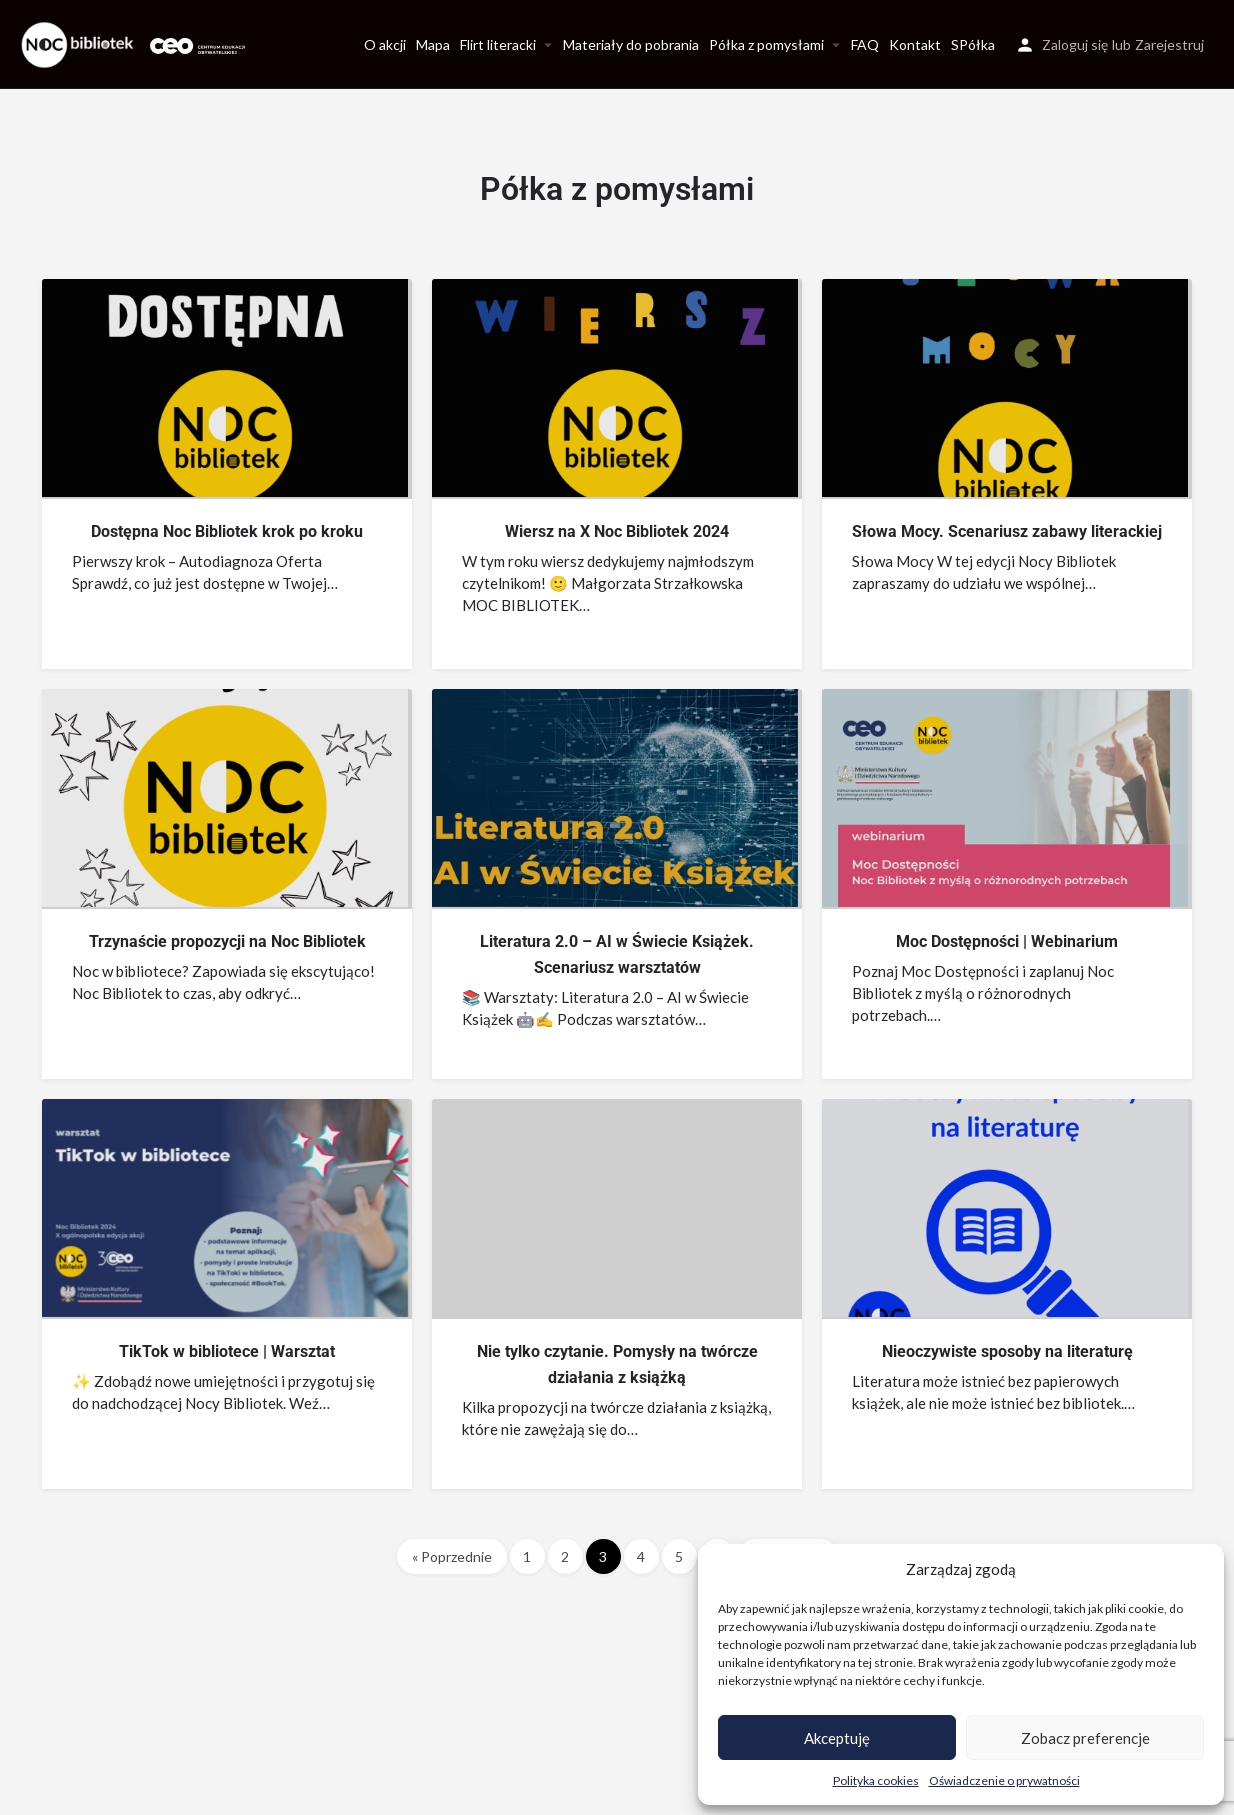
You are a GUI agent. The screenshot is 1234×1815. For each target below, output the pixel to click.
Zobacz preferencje (1085, 1738)
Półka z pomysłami (766, 44)
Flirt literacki (498, 44)
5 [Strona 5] (679, 1556)
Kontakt (915, 44)
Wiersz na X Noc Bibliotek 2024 (617, 531)
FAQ (865, 44)
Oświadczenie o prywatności (1004, 1780)
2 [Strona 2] (565, 1556)
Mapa (433, 44)
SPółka (973, 44)
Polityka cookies (876, 1780)
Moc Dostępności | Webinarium (1007, 941)
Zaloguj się (1075, 44)
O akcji (385, 44)
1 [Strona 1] (527, 1556)
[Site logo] (80, 42)
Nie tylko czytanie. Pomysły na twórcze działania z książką (617, 1364)
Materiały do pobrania (631, 44)
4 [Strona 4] (641, 1556)
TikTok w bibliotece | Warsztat (227, 1351)
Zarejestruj (1169, 44)
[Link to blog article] (225, 388)
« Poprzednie (452, 1556)
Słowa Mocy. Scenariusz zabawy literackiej (1007, 531)
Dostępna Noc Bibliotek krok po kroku (227, 531)
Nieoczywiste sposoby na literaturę (1007, 1351)
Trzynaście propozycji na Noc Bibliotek (227, 941)
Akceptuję (837, 1738)
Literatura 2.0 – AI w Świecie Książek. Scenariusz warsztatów (617, 954)
